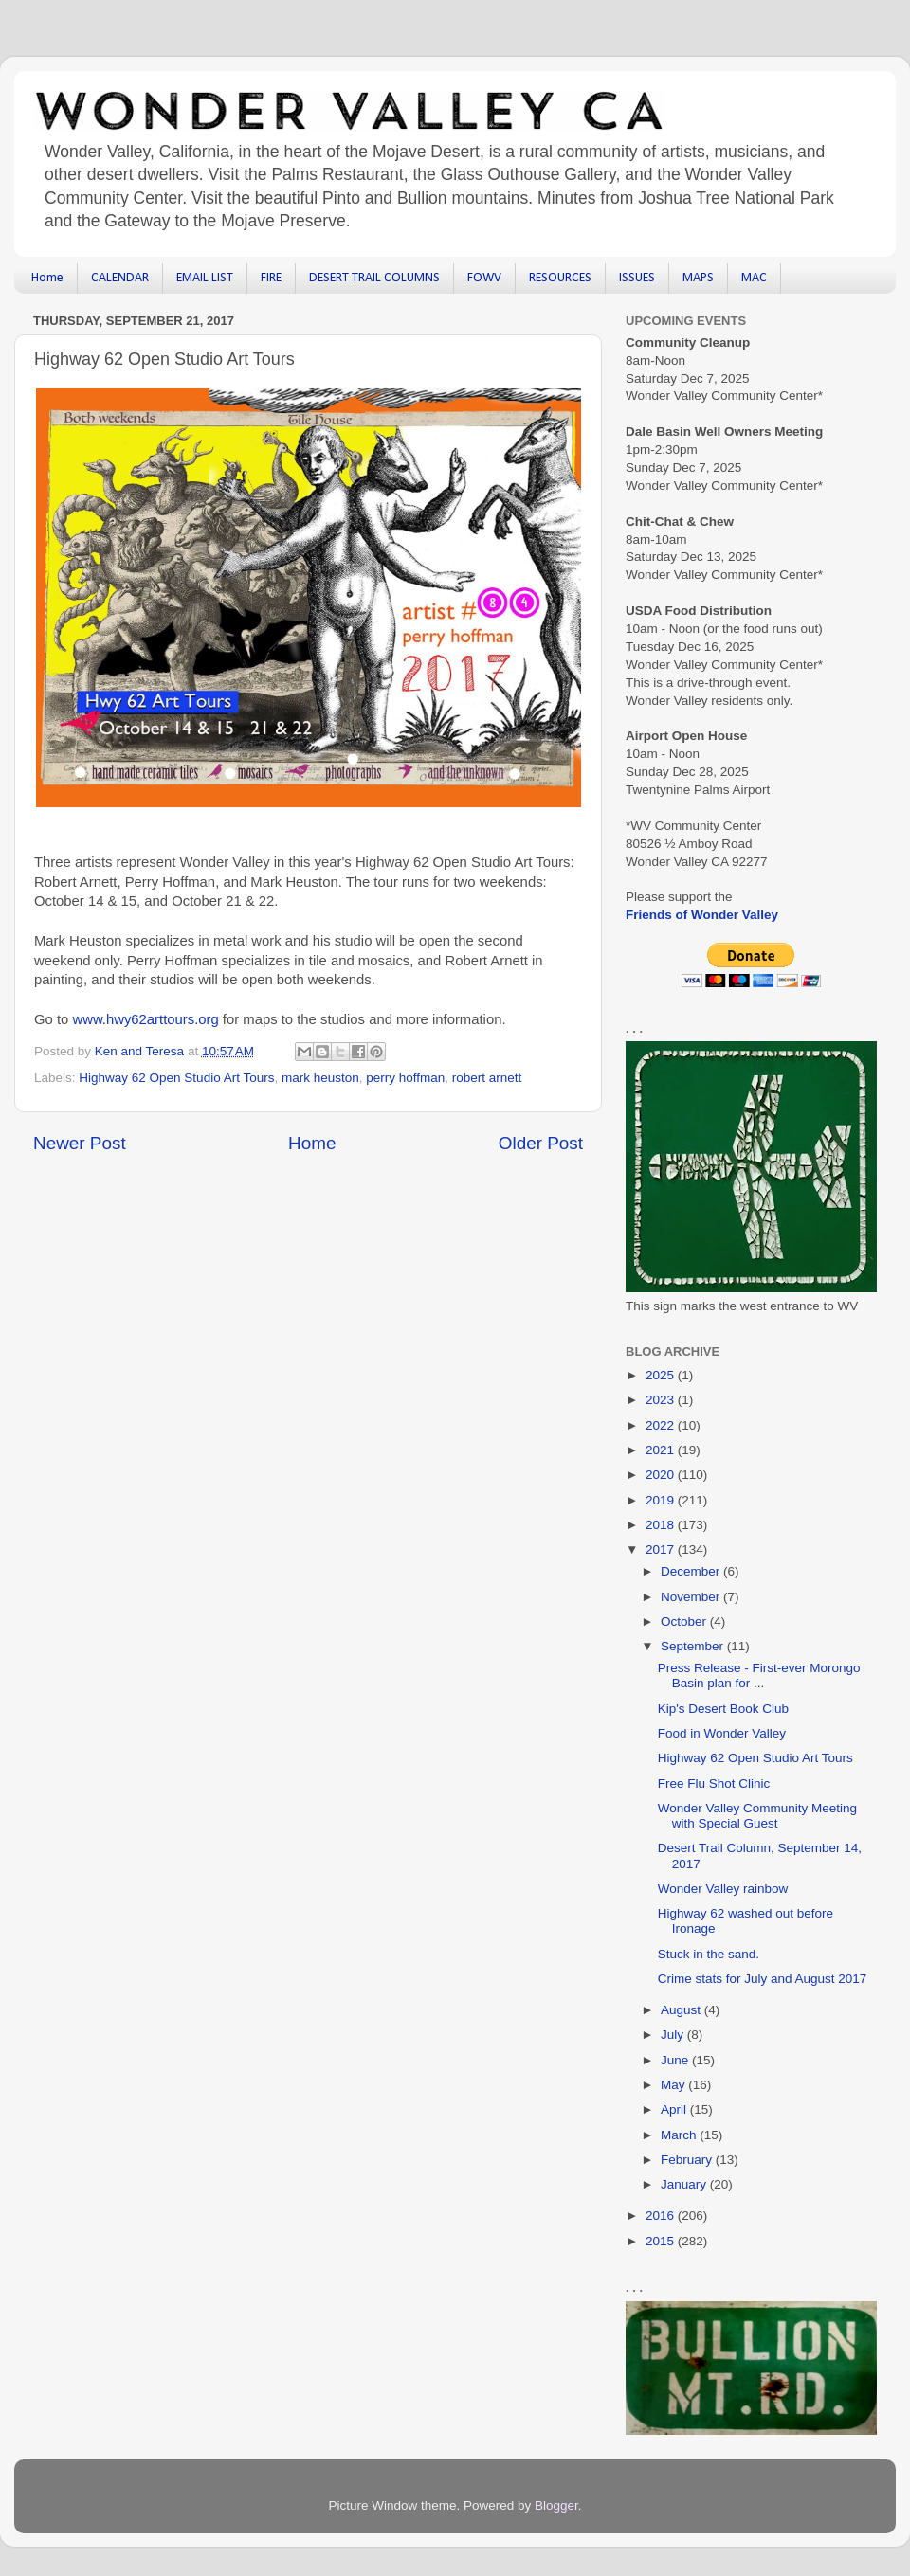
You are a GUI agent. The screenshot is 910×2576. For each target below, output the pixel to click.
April (675, 2109)
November (692, 1597)
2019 (662, 1500)
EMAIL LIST (204, 278)
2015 (662, 2241)
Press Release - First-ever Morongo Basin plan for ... (759, 1675)
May (674, 2085)
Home (47, 278)
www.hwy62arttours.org (145, 1019)
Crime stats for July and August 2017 (762, 1979)
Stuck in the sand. (708, 1954)
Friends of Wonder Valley (702, 915)
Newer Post (79, 1143)
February (688, 2160)
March (680, 2135)
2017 (662, 1549)
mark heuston (320, 1078)
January (685, 2184)
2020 (662, 1475)
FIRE (271, 278)
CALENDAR (120, 278)
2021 (662, 1450)
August (682, 2010)
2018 (662, 1525)
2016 (662, 2215)
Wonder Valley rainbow (723, 1889)
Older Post (541, 1143)
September (694, 1646)
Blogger (556, 2505)
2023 (662, 1400)
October (685, 1621)
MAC (754, 278)
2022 (662, 1425)
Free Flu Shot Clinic (714, 1783)
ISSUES (637, 278)
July (674, 2034)
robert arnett (487, 1078)
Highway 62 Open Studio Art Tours (176, 1078)
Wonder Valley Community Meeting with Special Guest (757, 1815)
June (676, 2060)
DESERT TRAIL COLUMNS (374, 278)
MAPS (698, 278)
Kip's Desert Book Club (723, 1709)
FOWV (484, 278)
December (692, 1571)
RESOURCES (560, 278)
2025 (662, 1375)
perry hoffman (405, 1078)
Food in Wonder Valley (722, 1733)
